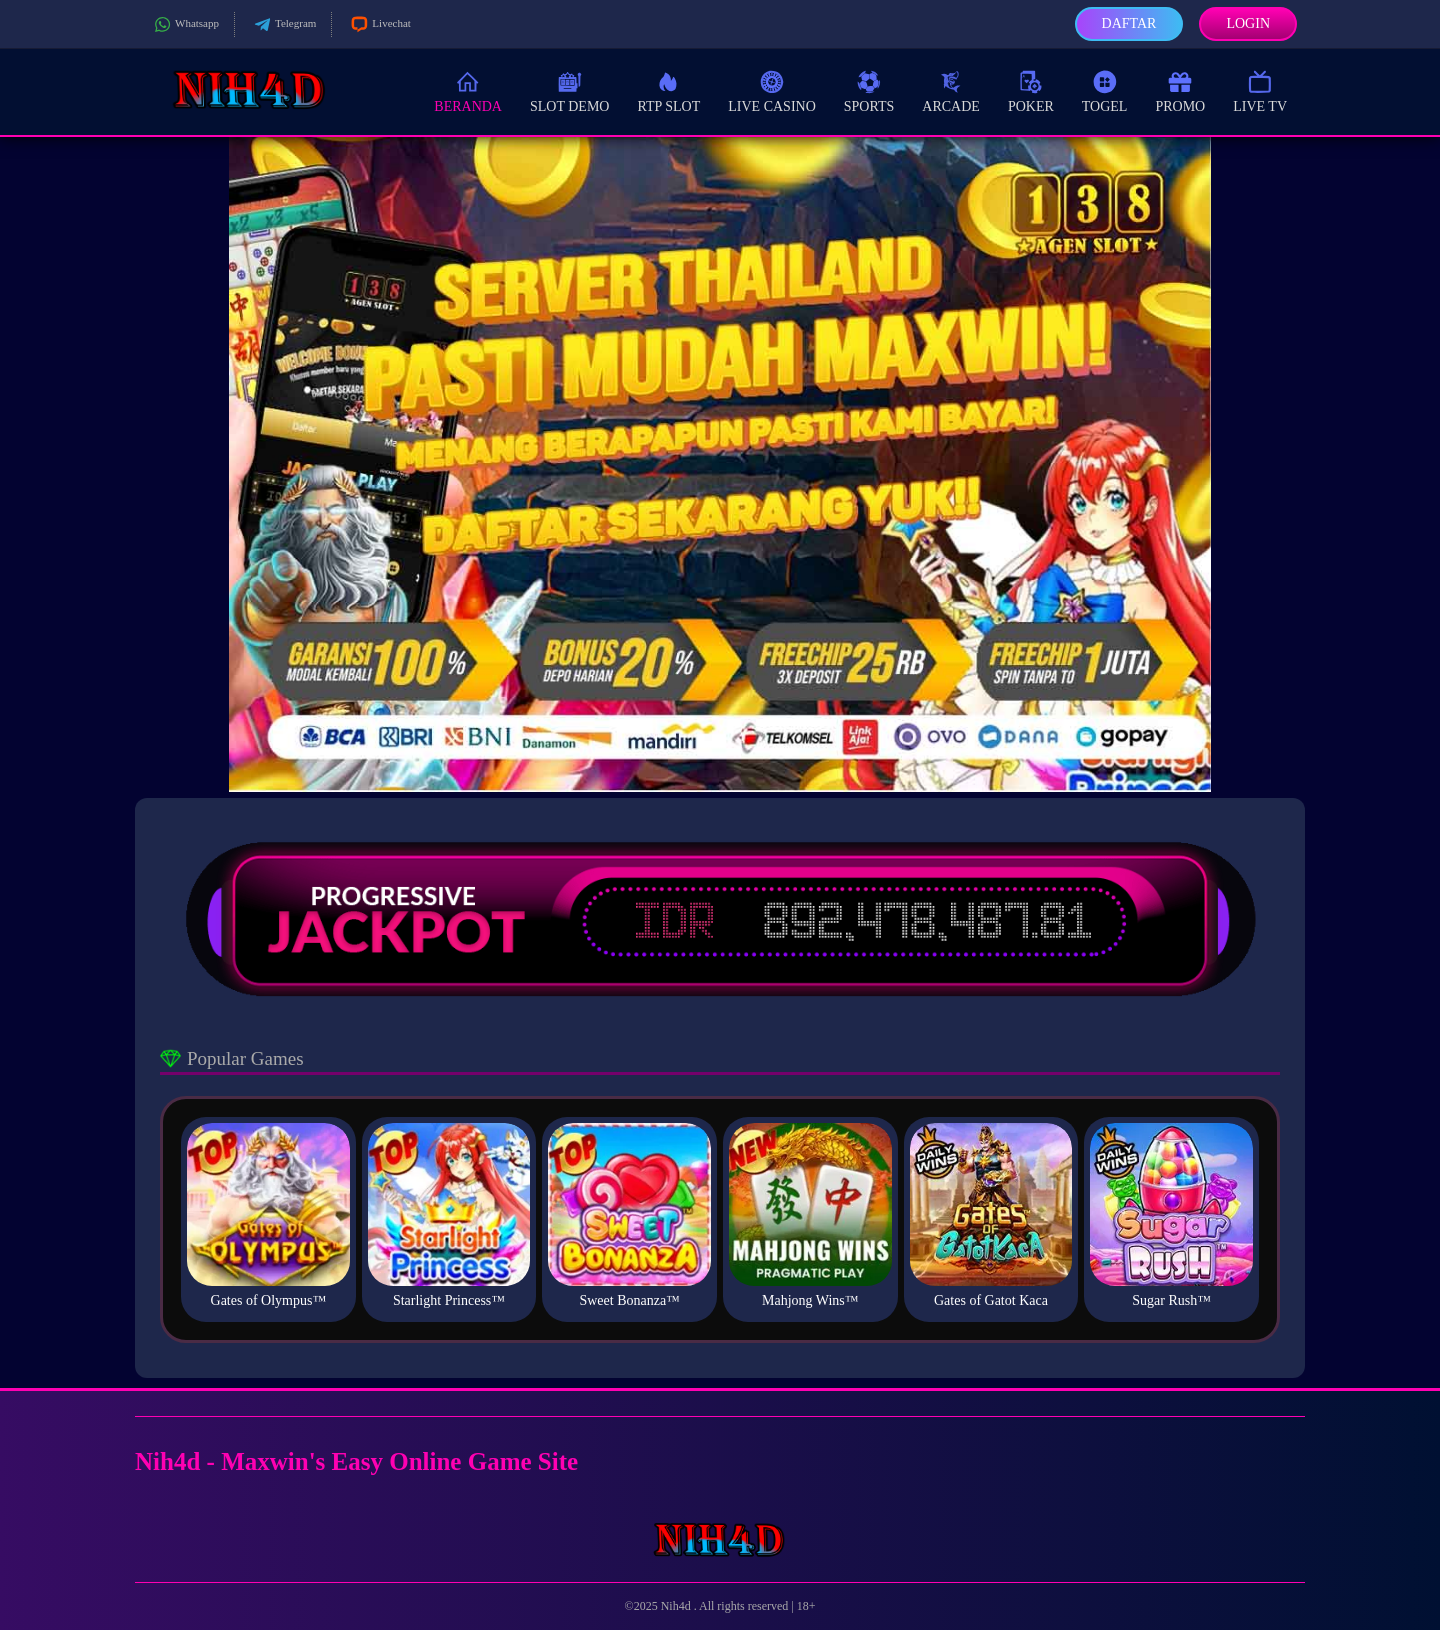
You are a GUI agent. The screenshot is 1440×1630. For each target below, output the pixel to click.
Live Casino (772, 90)
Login (1248, 23)
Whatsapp (184, 24)
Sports (869, 90)
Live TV (1260, 90)
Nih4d (677, 1606)
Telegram (283, 24)
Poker (1031, 90)
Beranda (468, 90)
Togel (1105, 90)
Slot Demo (569, 90)
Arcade (951, 90)
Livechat (378, 24)
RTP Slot (668, 90)
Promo (1180, 90)
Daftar (1129, 23)
